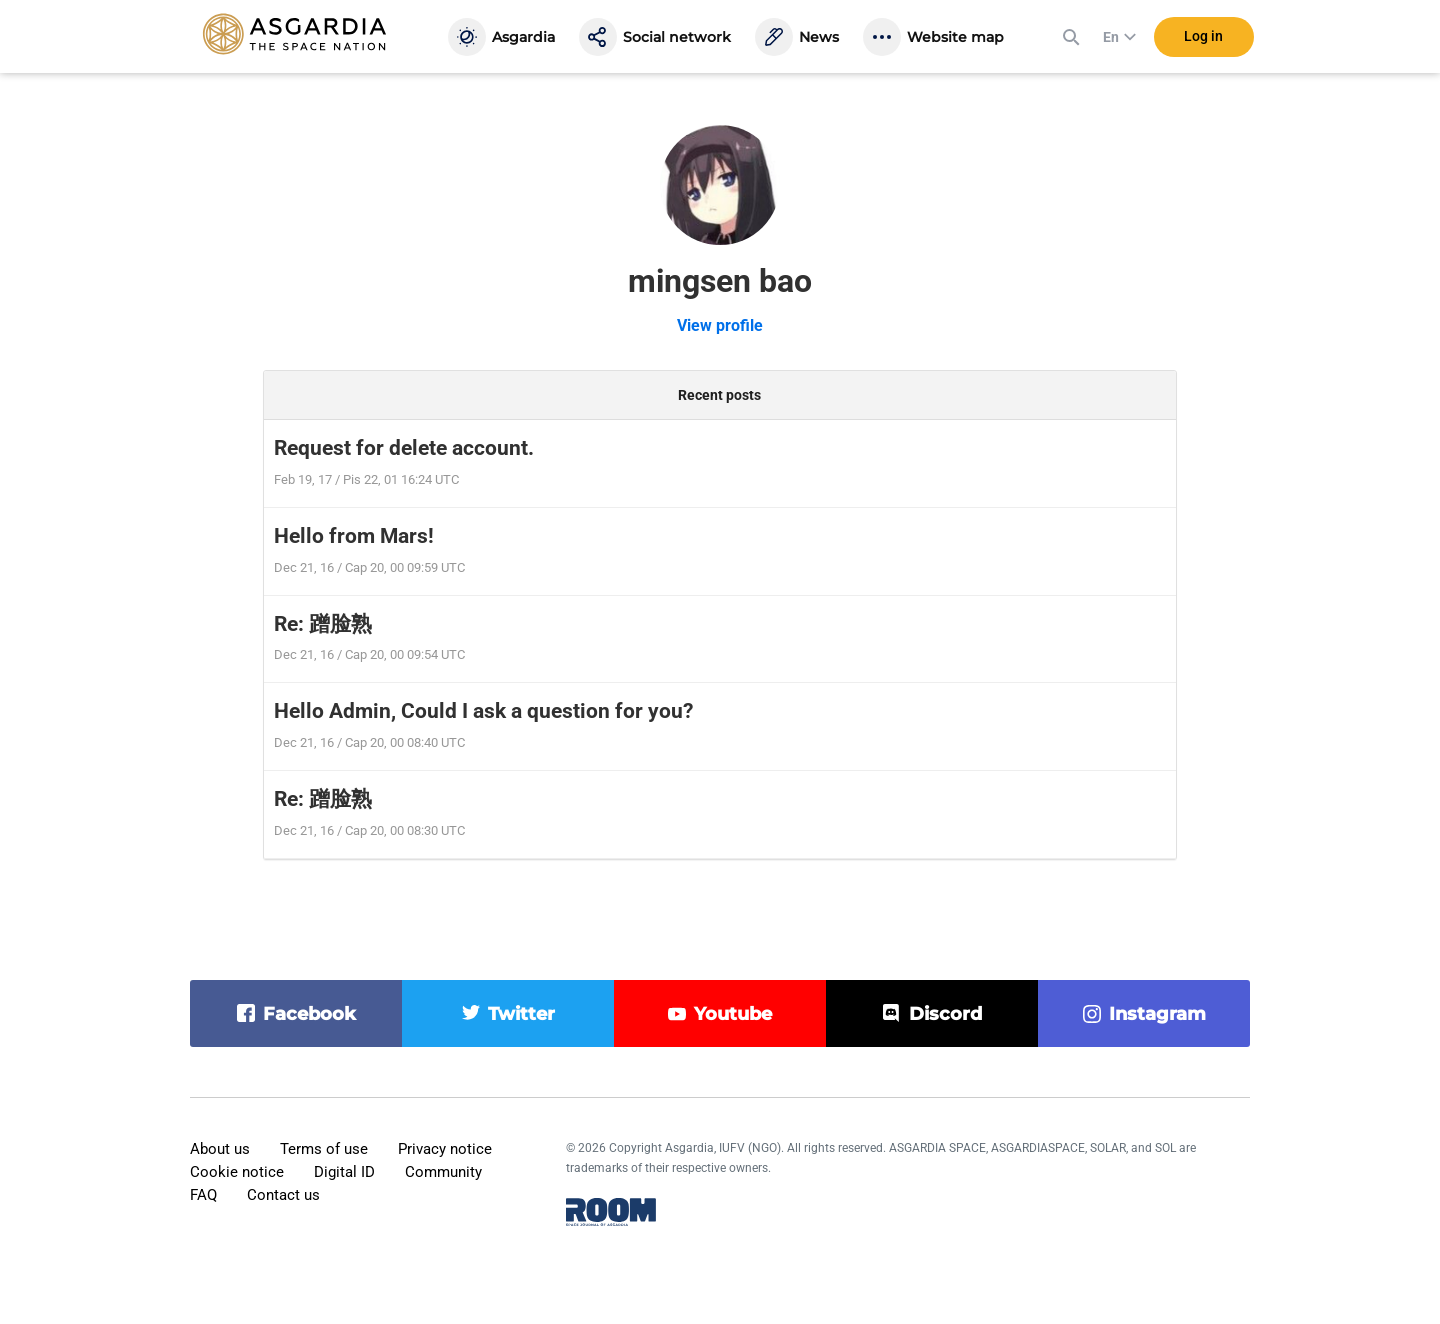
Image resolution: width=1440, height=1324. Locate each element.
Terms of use (324, 1149)
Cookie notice (237, 1172)
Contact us (283, 1195)
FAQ (203, 1195)
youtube (733, 1014)
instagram (1157, 1014)
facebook (309, 1014)
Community (443, 1172)
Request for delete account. (404, 448)
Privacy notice (445, 1149)
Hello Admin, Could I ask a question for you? (483, 711)
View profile (720, 325)
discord (945, 1014)
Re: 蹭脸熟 (323, 624)
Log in (1203, 39)
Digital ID (344, 1172)
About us (220, 1149)
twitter (521, 1014)
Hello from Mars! (354, 536)
